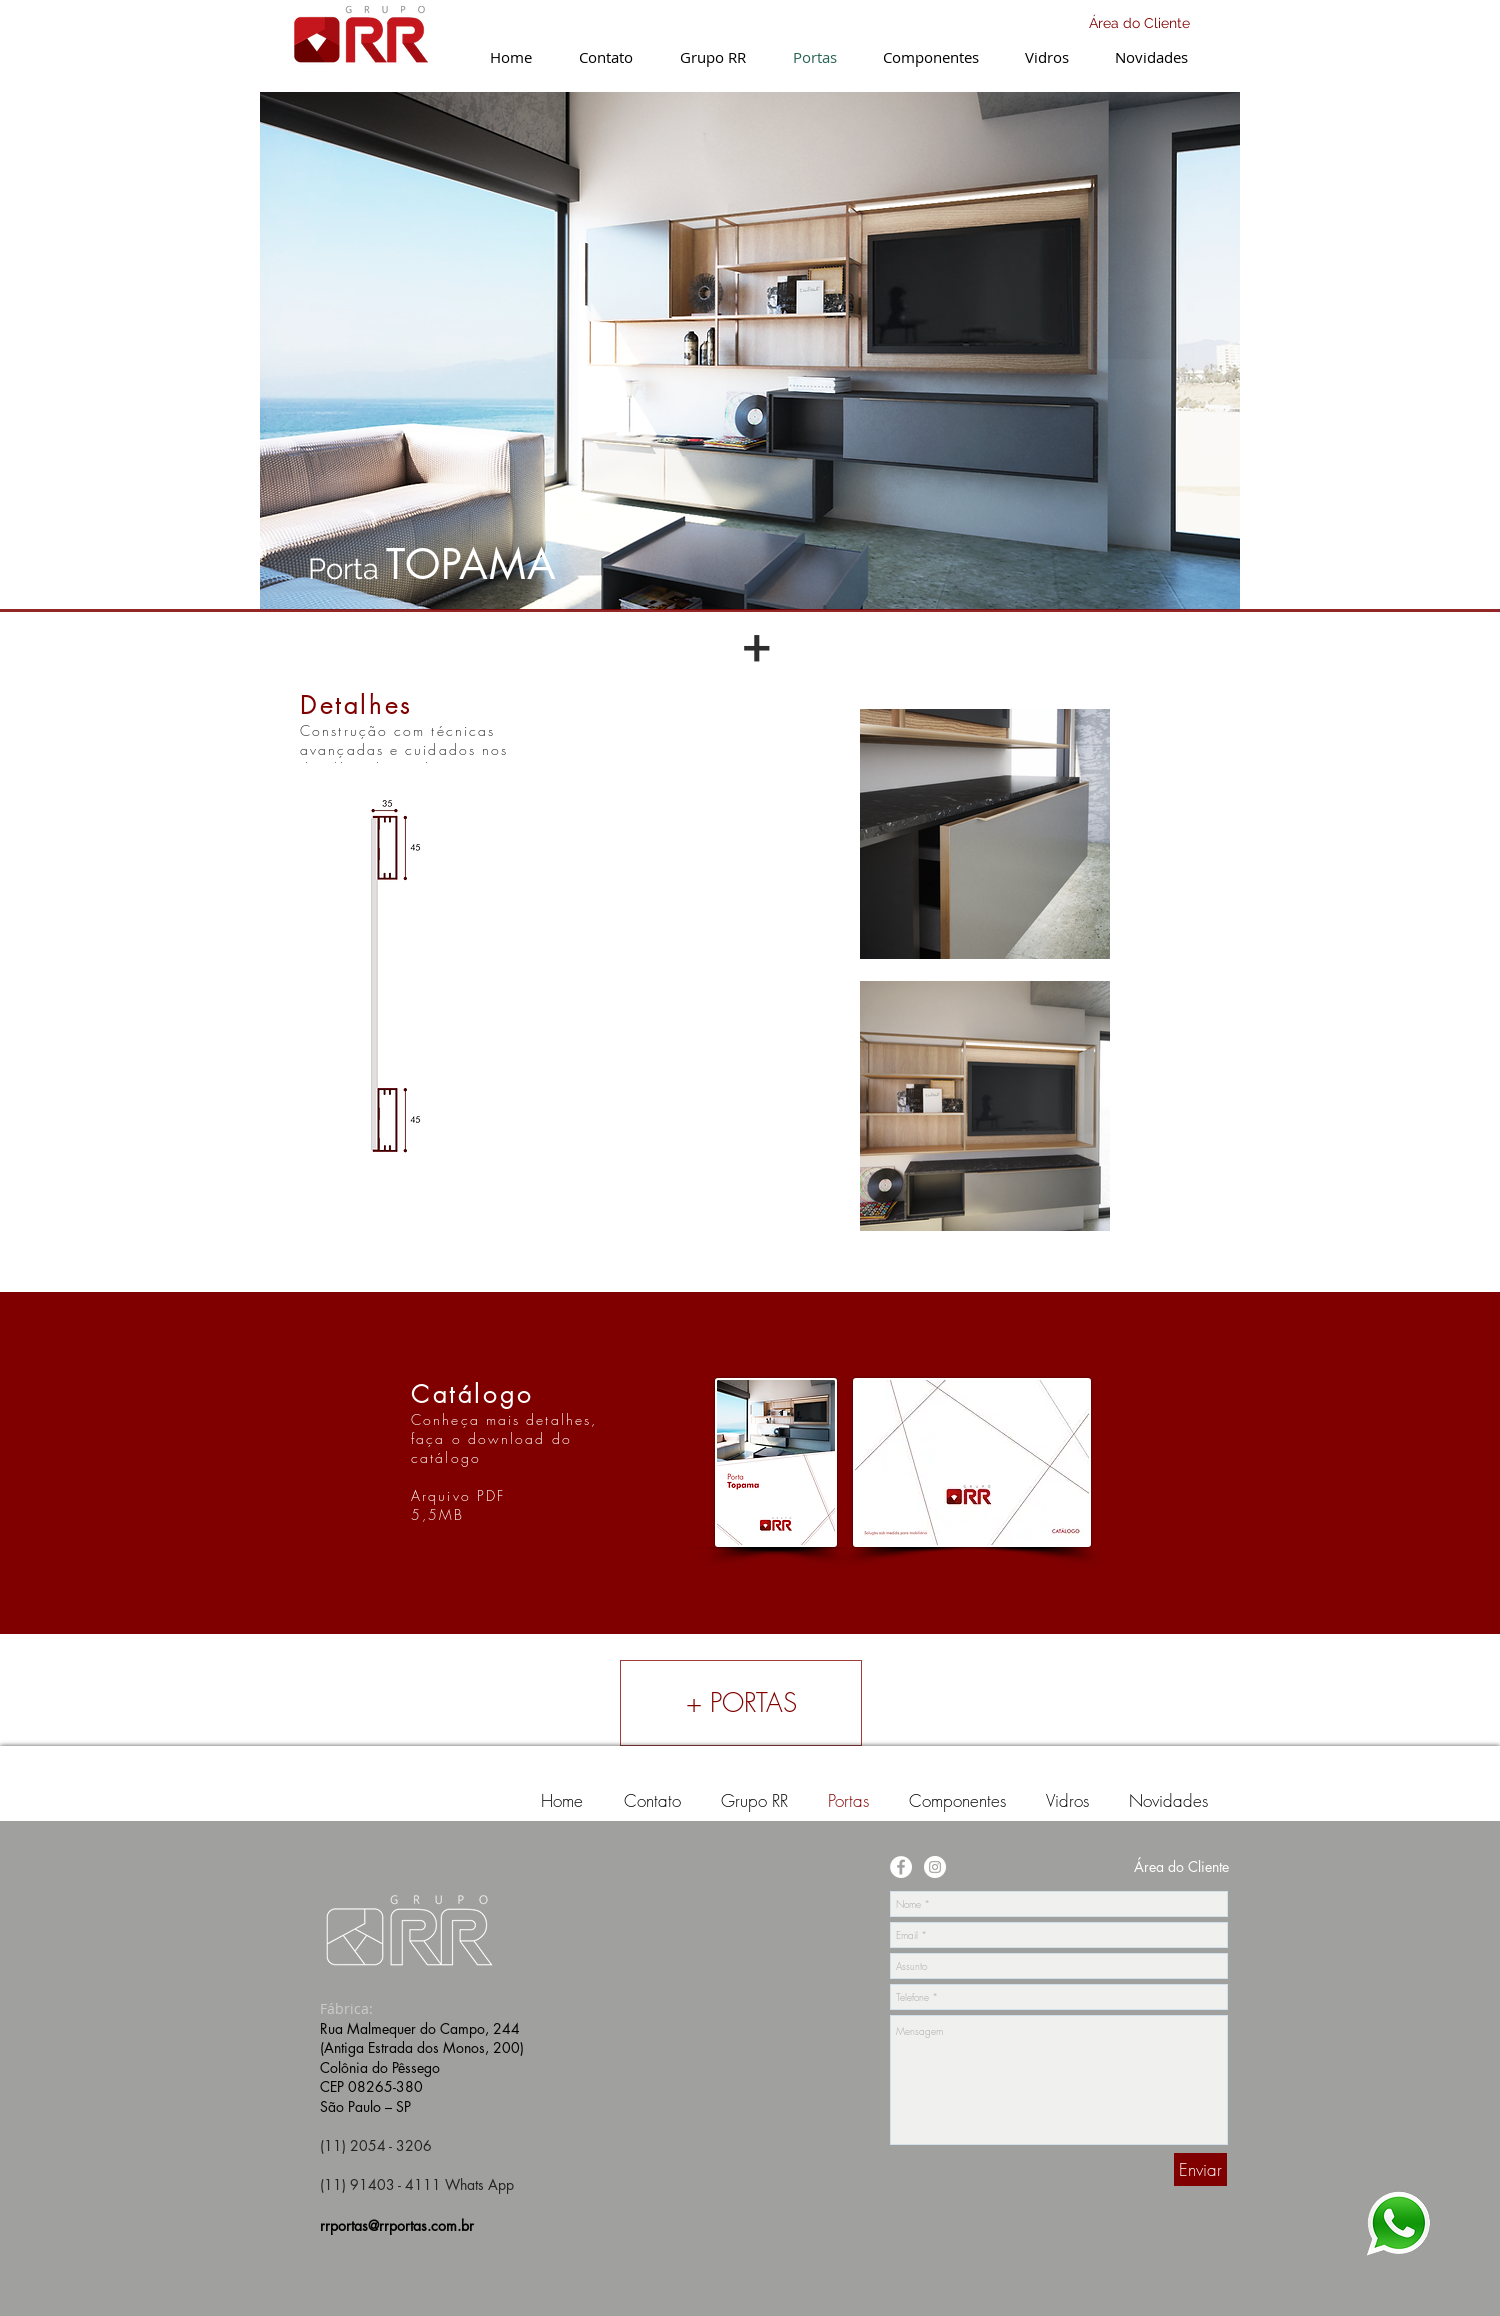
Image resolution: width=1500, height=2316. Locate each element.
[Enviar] (1200, 2169)
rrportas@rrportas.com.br (397, 2225)
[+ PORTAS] (741, 1703)
